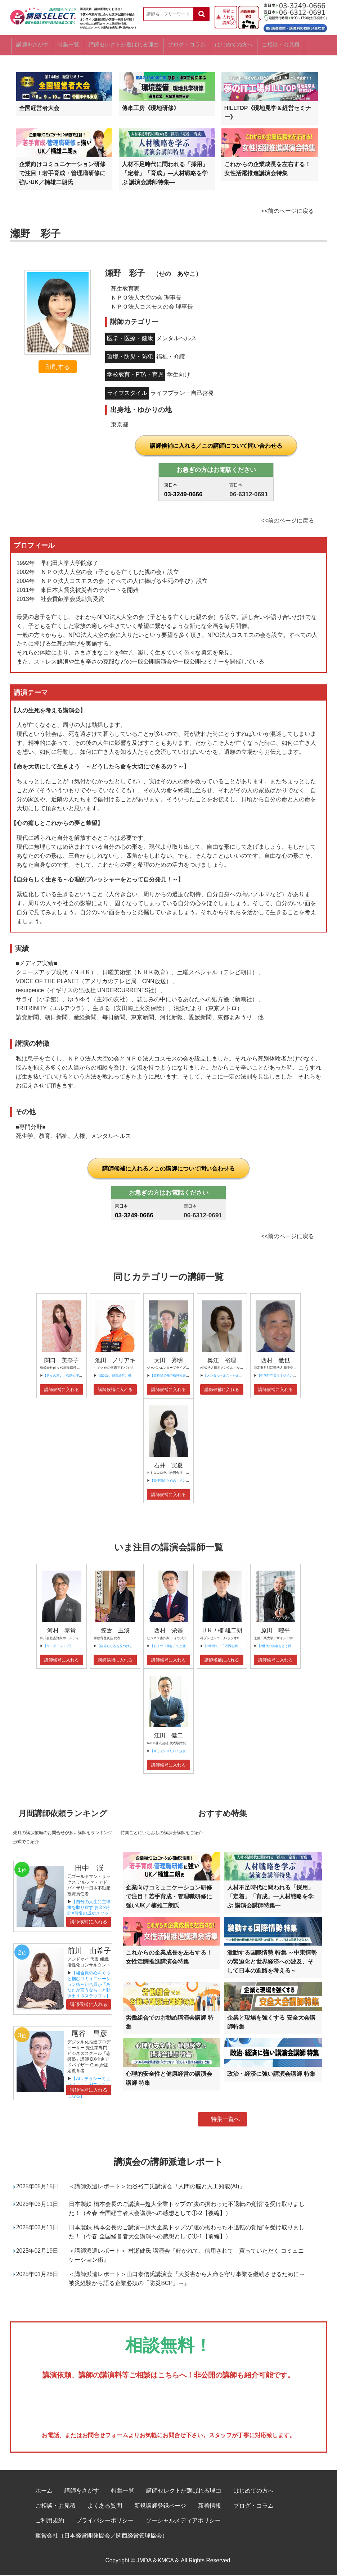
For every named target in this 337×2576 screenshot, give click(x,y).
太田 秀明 (168, 1361)
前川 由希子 (89, 1951)
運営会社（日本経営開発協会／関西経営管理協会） (101, 2536)
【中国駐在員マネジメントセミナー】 (284, 1376)
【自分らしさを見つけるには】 (119, 1647)
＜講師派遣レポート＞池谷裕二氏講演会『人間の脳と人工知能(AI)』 (157, 2187)
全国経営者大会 (39, 109)
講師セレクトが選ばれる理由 (130, 45)
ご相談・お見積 (299, 45)
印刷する (57, 367)
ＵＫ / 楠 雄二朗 (221, 1631)
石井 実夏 (168, 1466)
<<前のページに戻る (287, 212)
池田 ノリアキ (115, 1361)
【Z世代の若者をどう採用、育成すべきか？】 (290, 1647)
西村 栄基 (168, 1631)
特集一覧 (71, 45)
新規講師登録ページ (160, 2506)
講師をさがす (30, 45)
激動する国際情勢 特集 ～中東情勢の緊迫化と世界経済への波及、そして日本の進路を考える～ (272, 1963)
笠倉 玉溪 (115, 1631)
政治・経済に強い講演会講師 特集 (271, 2074)
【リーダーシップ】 (57, 1647)
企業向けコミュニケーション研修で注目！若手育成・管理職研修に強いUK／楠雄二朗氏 (62, 174)
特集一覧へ (225, 2120)
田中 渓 (89, 1869)
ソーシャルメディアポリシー (183, 2521)
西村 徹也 (275, 1361)
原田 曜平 (275, 1631)
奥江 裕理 (221, 1361)
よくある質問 (104, 2506)
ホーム (44, 2491)
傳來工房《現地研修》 (150, 109)
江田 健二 (168, 1736)
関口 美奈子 (61, 1361)
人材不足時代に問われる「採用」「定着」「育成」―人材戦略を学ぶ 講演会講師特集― (165, 174)
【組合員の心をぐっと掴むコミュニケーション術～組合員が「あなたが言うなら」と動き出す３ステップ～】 (89, 1985)
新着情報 (209, 2506)
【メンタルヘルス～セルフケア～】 (229, 1376)
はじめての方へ (248, 45)
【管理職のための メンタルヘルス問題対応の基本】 (189, 1481)
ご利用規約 (49, 2521)
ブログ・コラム (197, 45)
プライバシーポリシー (105, 2521)
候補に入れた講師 (228, 17)
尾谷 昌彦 (89, 2034)
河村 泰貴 (61, 1631)
